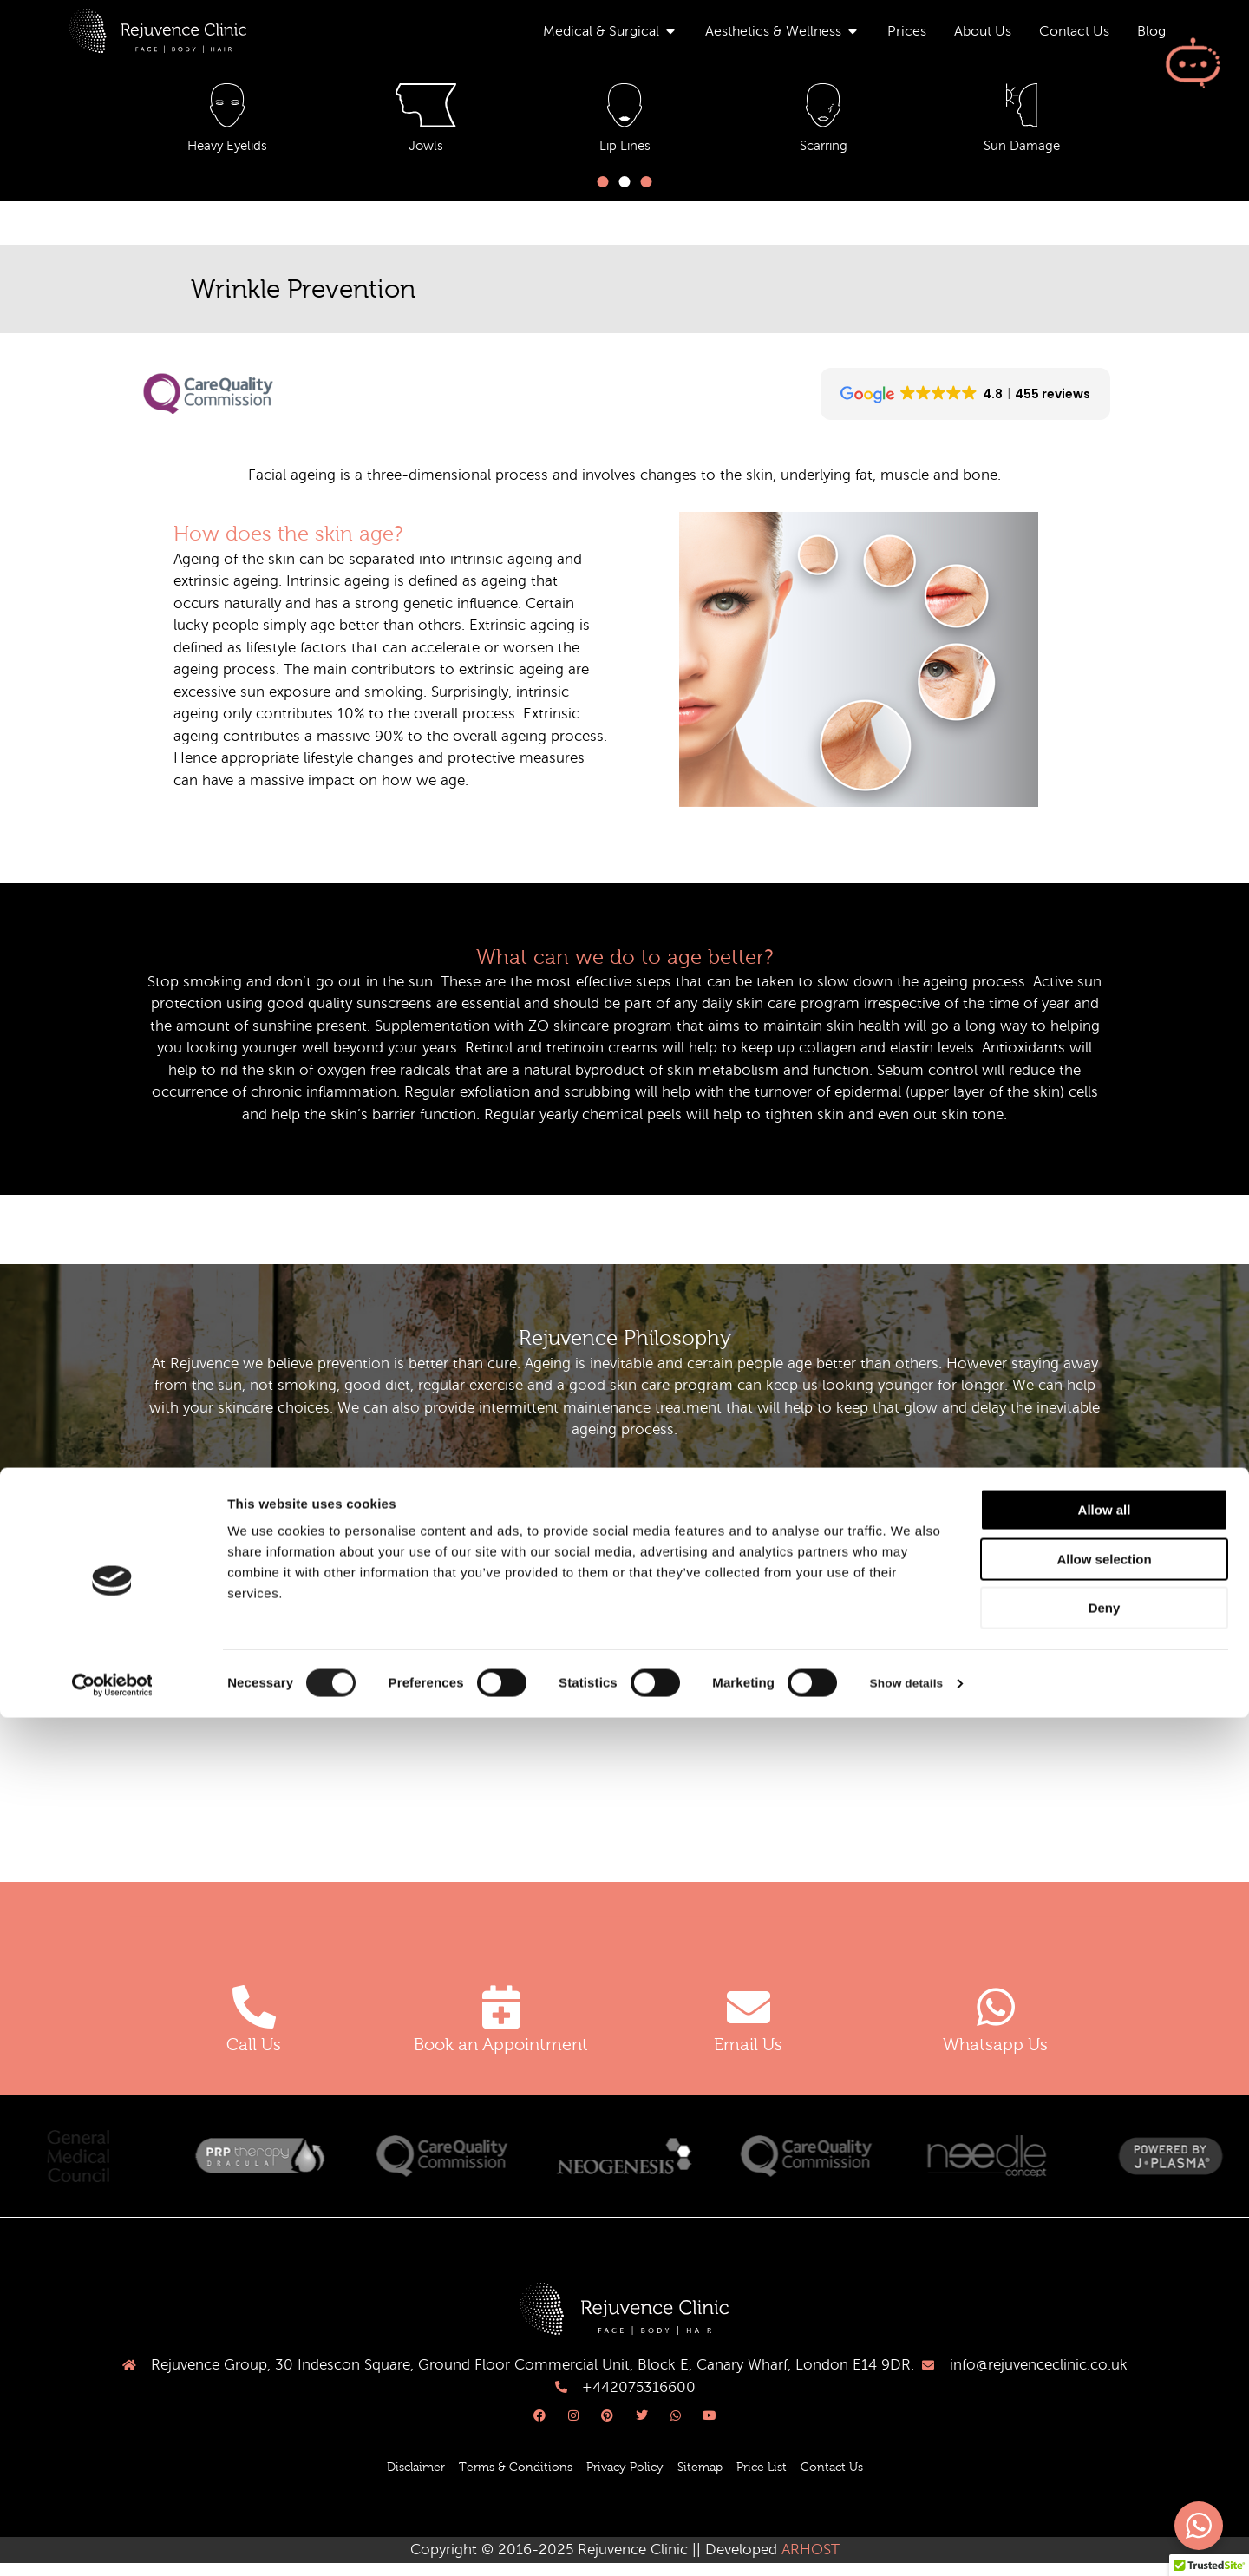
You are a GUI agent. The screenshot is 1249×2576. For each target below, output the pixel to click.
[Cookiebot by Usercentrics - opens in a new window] (112, 2542)
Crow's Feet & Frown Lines (624, 154)
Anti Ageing (426, 154)
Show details (910, 2541)
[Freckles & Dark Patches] (1022, 109)
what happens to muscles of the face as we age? (366, 1703)
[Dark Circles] (823, 109)
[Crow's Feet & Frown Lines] (624, 109)
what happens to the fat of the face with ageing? (375, 1608)
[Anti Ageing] (426, 109)
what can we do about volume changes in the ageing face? (412, 1656)
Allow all (1104, 2368)
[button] (603, 190)
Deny (1105, 2466)
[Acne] (227, 109)
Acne (227, 154)
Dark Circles (823, 154)
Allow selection (1103, 2417)
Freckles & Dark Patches (1022, 154)
